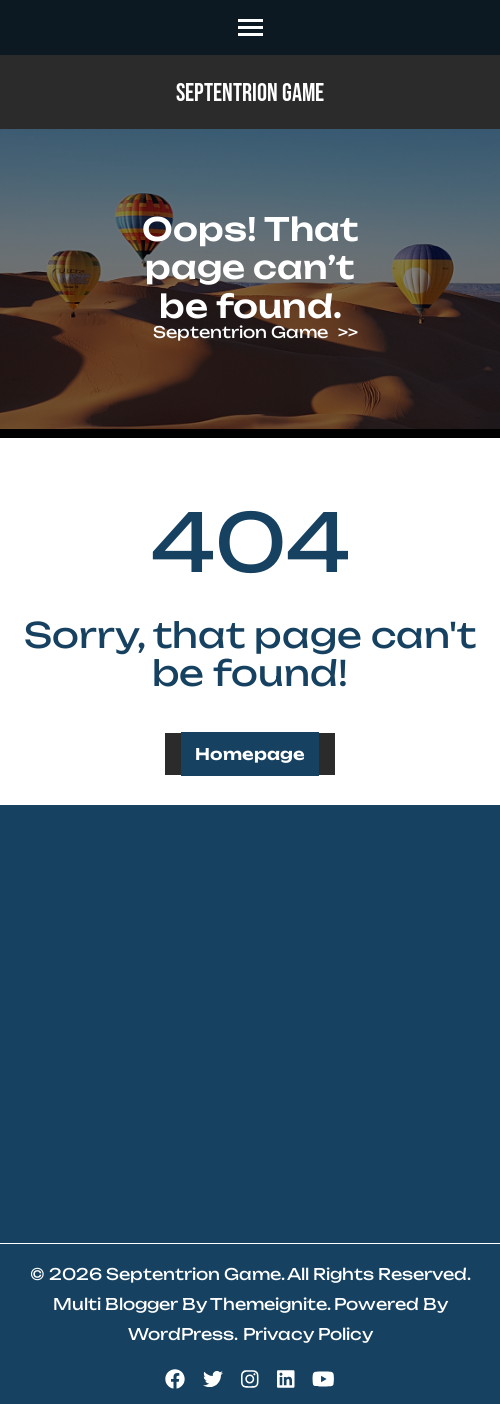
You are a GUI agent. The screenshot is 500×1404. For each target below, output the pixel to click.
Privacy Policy (308, 1334)
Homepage (250, 754)
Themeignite (268, 1304)
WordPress (181, 1334)
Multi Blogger (115, 1304)
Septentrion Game (250, 93)
